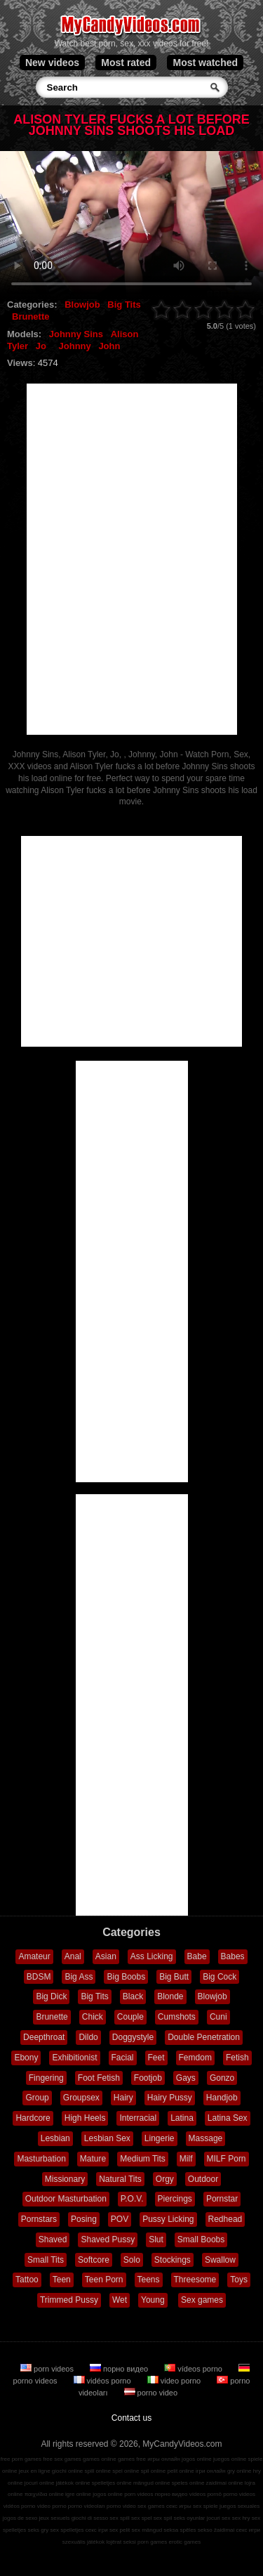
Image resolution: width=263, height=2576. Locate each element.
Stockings (172, 2260)
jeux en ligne (34, 2471)
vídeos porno (194, 2369)
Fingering (46, 2078)
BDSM (39, 1977)
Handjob (222, 2098)
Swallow (220, 2260)
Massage (206, 2138)
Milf (186, 2159)
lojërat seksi (120, 2542)
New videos (52, 62)
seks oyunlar (189, 2518)
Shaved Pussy (108, 2239)
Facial (123, 2057)
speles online (188, 2483)
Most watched (205, 62)
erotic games (184, 2542)
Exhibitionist (74, 2057)
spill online (98, 2471)
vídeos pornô (205, 2494)
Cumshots (177, 2017)
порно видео (120, 2369)
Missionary (65, 2179)
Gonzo (222, 2078)
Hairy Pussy (169, 2098)
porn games (152, 2542)
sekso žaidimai (216, 2530)
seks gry (38, 2530)
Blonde (170, 1996)
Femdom (195, 2057)
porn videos (48, 2369)
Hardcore (32, 2118)
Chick (92, 2017)
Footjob (148, 2078)
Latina (182, 2118)
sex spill (119, 2518)
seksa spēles (179, 2530)
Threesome (195, 2279)
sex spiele (205, 2506)
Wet (119, 2300)
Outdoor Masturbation (66, 2199)
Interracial (137, 2118)
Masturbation (41, 2159)
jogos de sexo (20, 2518)
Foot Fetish (99, 2078)
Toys (239, 2279)
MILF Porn (226, 2159)
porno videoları (86, 2506)
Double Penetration (204, 2037)
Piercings (175, 2199)
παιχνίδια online (44, 2494)
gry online (239, 2471)
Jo (41, 346)
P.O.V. (132, 2199)
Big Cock (219, 1977)
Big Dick (51, 1996)
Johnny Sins (76, 334)
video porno (175, 2380)
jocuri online (40, 2483)
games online (99, 2459)
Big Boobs (126, 1977)
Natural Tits (120, 2179)
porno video (151, 2392)
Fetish (237, 2057)
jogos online (197, 2459)
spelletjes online (112, 2483)
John (109, 346)
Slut (156, 2239)
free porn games (21, 2459)
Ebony (26, 2057)
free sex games (62, 2459)
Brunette (30, 316)
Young (153, 2300)
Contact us (131, 2418)
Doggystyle (133, 2037)
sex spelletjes (67, 2530)
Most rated (126, 62)
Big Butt (174, 1977)
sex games (151, 2506)
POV (119, 2219)
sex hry (241, 2518)
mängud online (151, 2483)
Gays (186, 2078)
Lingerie (159, 2138)
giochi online (67, 2471)
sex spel (141, 2518)
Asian (105, 1956)
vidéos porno (103, 2380)
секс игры (178, 2506)
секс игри (248, 2530)
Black (133, 1996)
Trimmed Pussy (69, 2300)
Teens (148, 2279)
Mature (93, 2159)
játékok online (73, 2483)
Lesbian (55, 2138)
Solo (131, 2260)
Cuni (218, 2017)
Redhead (225, 2219)
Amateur (34, 1956)
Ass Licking (151, 1956)
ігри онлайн (211, 2471)
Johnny (75, 346)
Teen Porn (104, 2279)
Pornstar (222, 2199)
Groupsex (81, 2098)
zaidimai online (224, 2483)
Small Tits (45, 2260)
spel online (125, 2471)
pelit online (180, 2471)
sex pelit (119, 2530)
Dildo (88, 2037)
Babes (233, 1956)
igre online (78, 2494)
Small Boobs (200, 2239)
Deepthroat (44, 2037)
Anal (73, 1956)
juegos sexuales (239, 2506)
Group (36, 2098)
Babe (197, 1956)
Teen (62, 2279)
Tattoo (27, 2279)
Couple (130, 2017)
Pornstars (39, 2219)
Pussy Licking (168, 2219)
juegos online (229, 2459)
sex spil (163, 2518)
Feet (156, 2057)
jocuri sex (219, 2518)
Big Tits (123, 304)
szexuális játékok (83, 2542)
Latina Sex (228, 2118)
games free (132, 2459)
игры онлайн (163, 2459)
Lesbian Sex (107, 2138)
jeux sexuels (54, 2518)
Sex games (202, 2300)
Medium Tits (143, 2159)
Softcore (93, 2260)
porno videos (239, 2494)
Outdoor (203, 2179)
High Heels (85, 2118)
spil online (153, 2471)
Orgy (165, 2179)
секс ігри (97, 2530)
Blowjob (82, 304)
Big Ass (79, 1977)
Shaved (53, 2239)
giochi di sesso (90, 2518)
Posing (84, 2219)
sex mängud (147, 2530)
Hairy (123, 2098)
